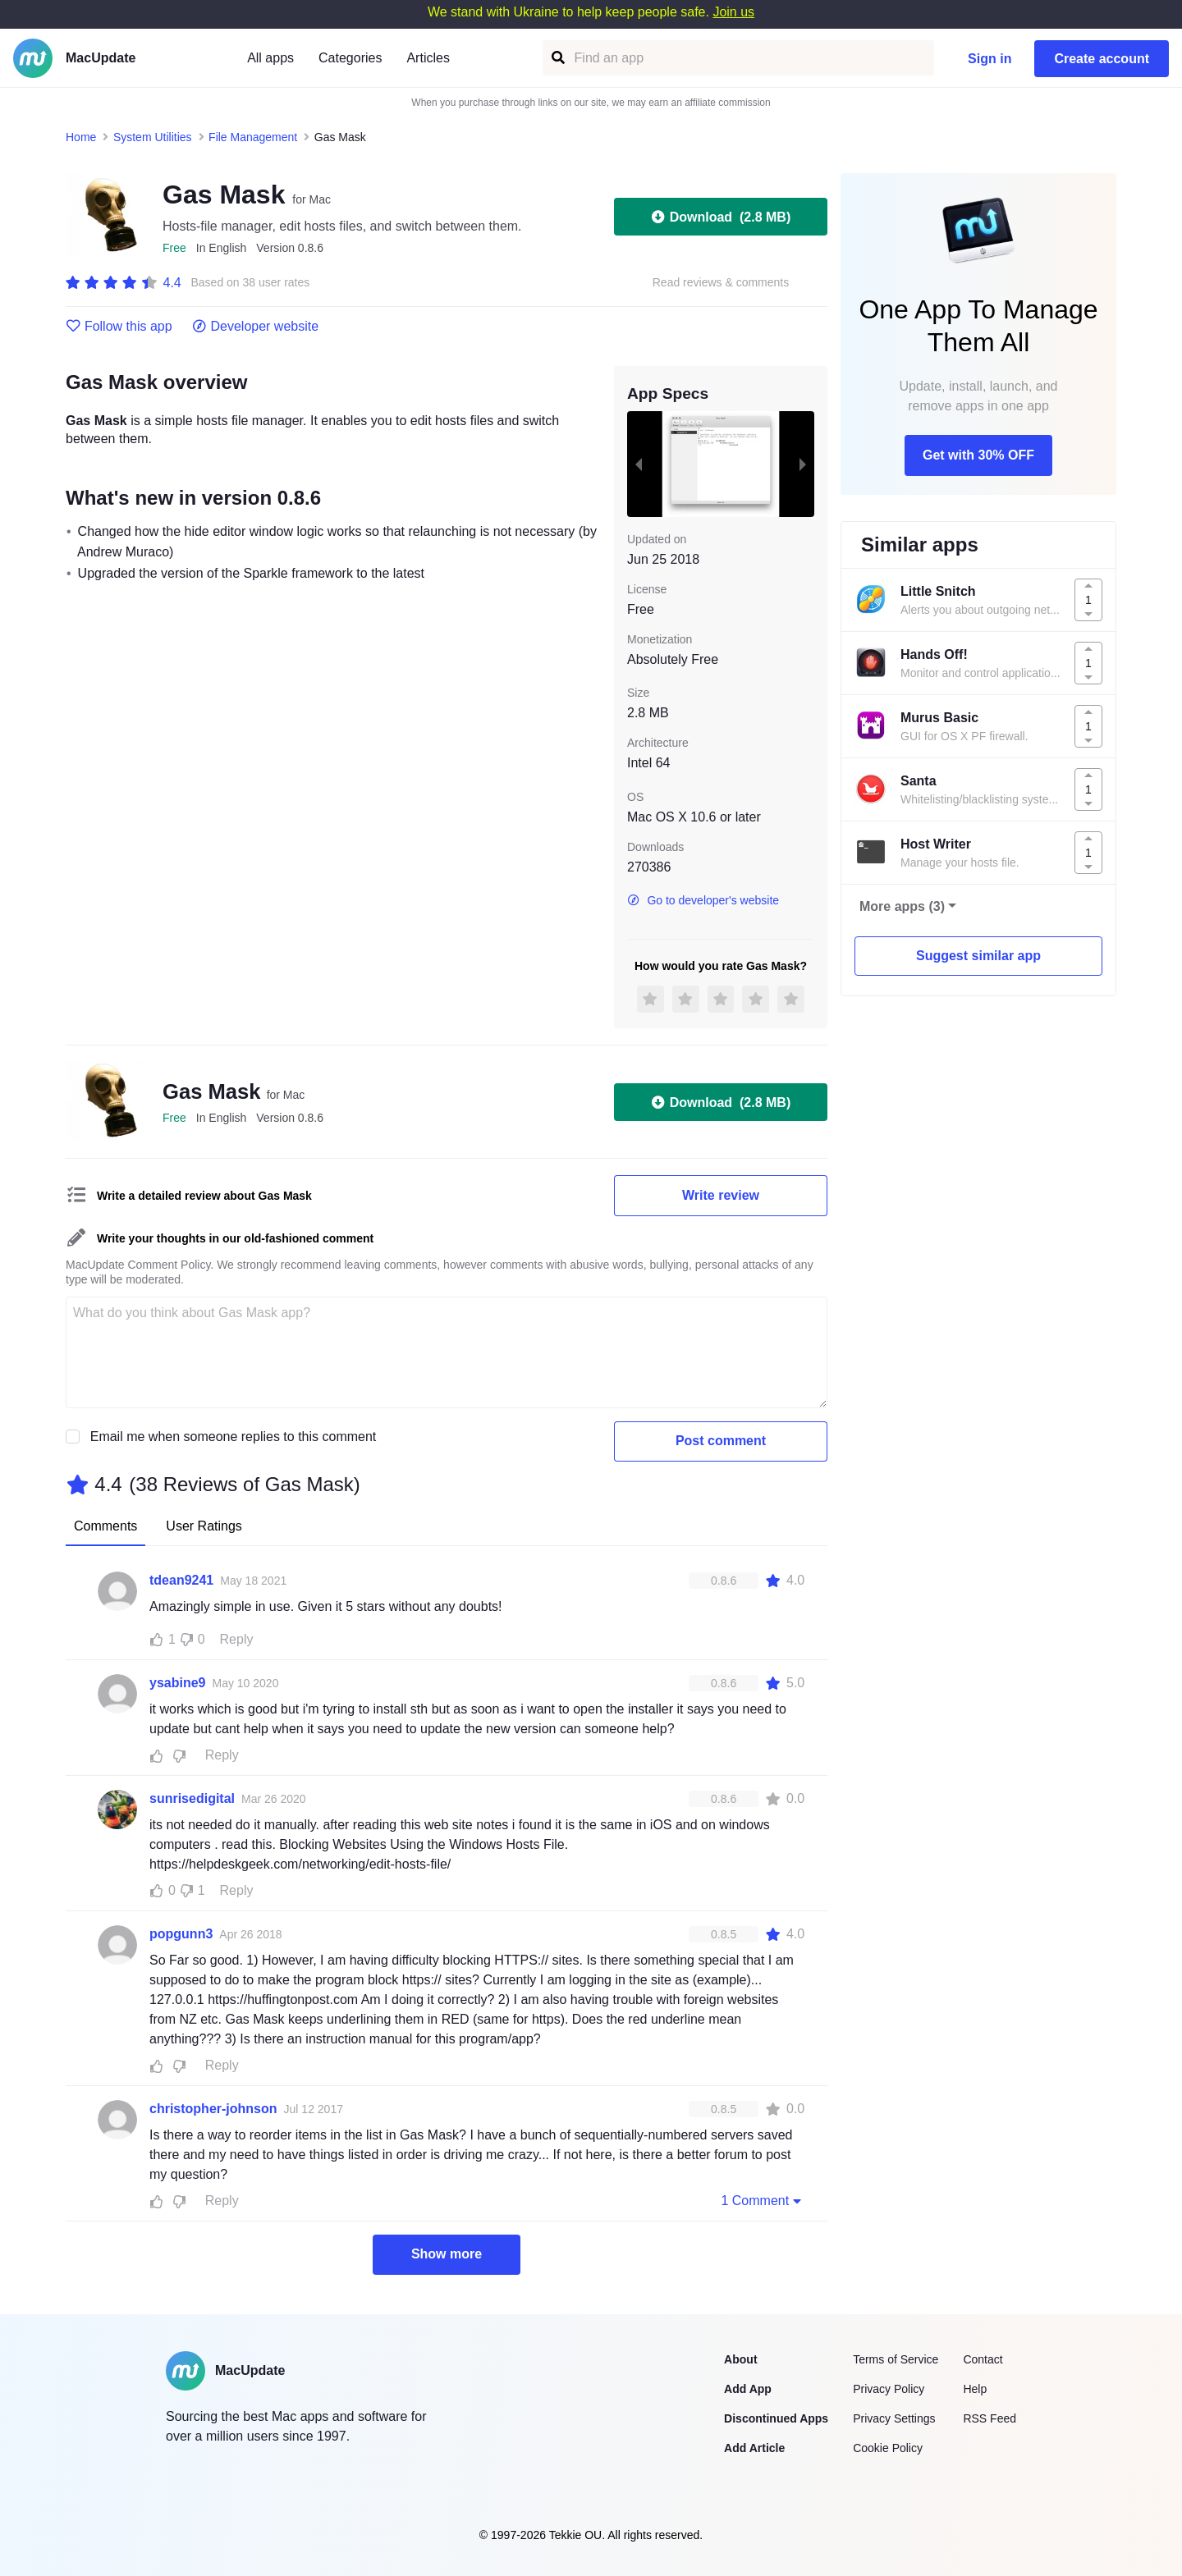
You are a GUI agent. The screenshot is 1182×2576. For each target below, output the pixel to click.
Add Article (754, 2448)
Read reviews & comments (721, 283)
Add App (748, 2389)
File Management (252, 137)
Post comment (721, 1440)
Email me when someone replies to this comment (233, 1437)
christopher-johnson (213, 2108)
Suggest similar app (978, 955)
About (740, 2359)
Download (720, 217)
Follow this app (119, 326)
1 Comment (762, 2200)
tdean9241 (181, 1580)
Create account (1101, 58)
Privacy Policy (888, 2389)
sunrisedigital (192, 1798)
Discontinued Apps (776, 2418)
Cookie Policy (888, 2448)
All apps (270, 57)
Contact (982, 2359)
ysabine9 (177, 1682)
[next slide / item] (802, 463)
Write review (720, 1195)
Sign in (989, 58)
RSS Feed (989, 2418)
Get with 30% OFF (978, 455)
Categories (350, 57)
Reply (237, 1639)
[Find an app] (557, 58)
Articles (427, 57)
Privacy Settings (894, 2418)
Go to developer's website (703, 900)
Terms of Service (895, 2359)
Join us (733, 12)
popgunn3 (181, 1933)
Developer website (255, 326)
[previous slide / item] (638, 463)
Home (81, 137)
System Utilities (152, 137)
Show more (446, 2254)
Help (975, 2389)
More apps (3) (902, 906)
